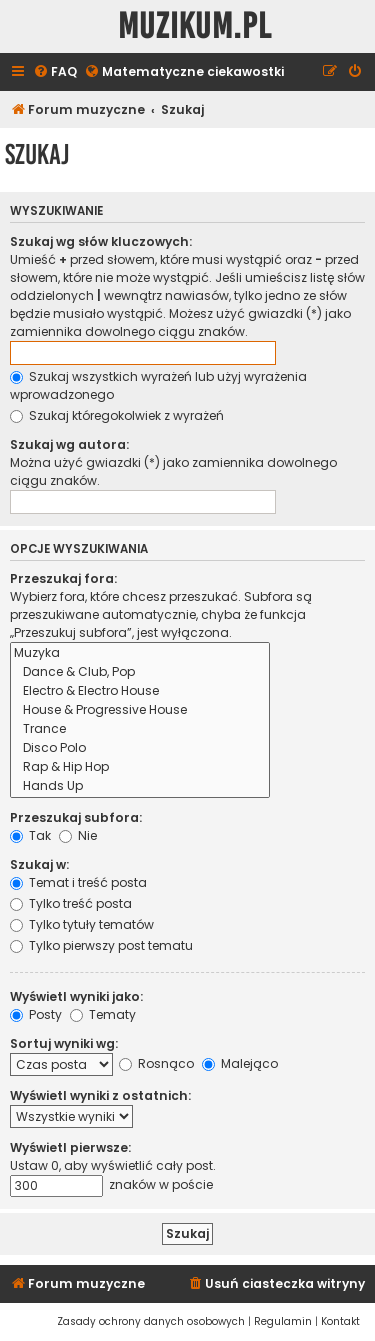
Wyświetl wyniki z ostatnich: (100, 1095)
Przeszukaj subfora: (76, 817)
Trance (140, 729)
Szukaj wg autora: (69, 444)
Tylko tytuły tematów (82, 924)
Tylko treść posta (71, 903)
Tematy (103, 1014)
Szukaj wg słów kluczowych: (101, 241)
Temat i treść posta (78, 882)
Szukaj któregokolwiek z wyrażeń (117, 415)
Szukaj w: (39, 864)
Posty (36, 1014)
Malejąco (240, 1063)
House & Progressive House (140, 710)
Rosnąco (156, 1063)
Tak (30, 835)
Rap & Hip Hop (140, 767)
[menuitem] (55, 72)
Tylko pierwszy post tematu (101, 945)
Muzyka (140, 653)
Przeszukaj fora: (63, 578)
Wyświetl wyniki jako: (76, 996)
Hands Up (140, 786)
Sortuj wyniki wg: (64, 1043)
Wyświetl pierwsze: (70, 1147)
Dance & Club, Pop (140, 672)
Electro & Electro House (140, 691)
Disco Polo (140, 748)
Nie (78, 835)
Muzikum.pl (195, 26)
